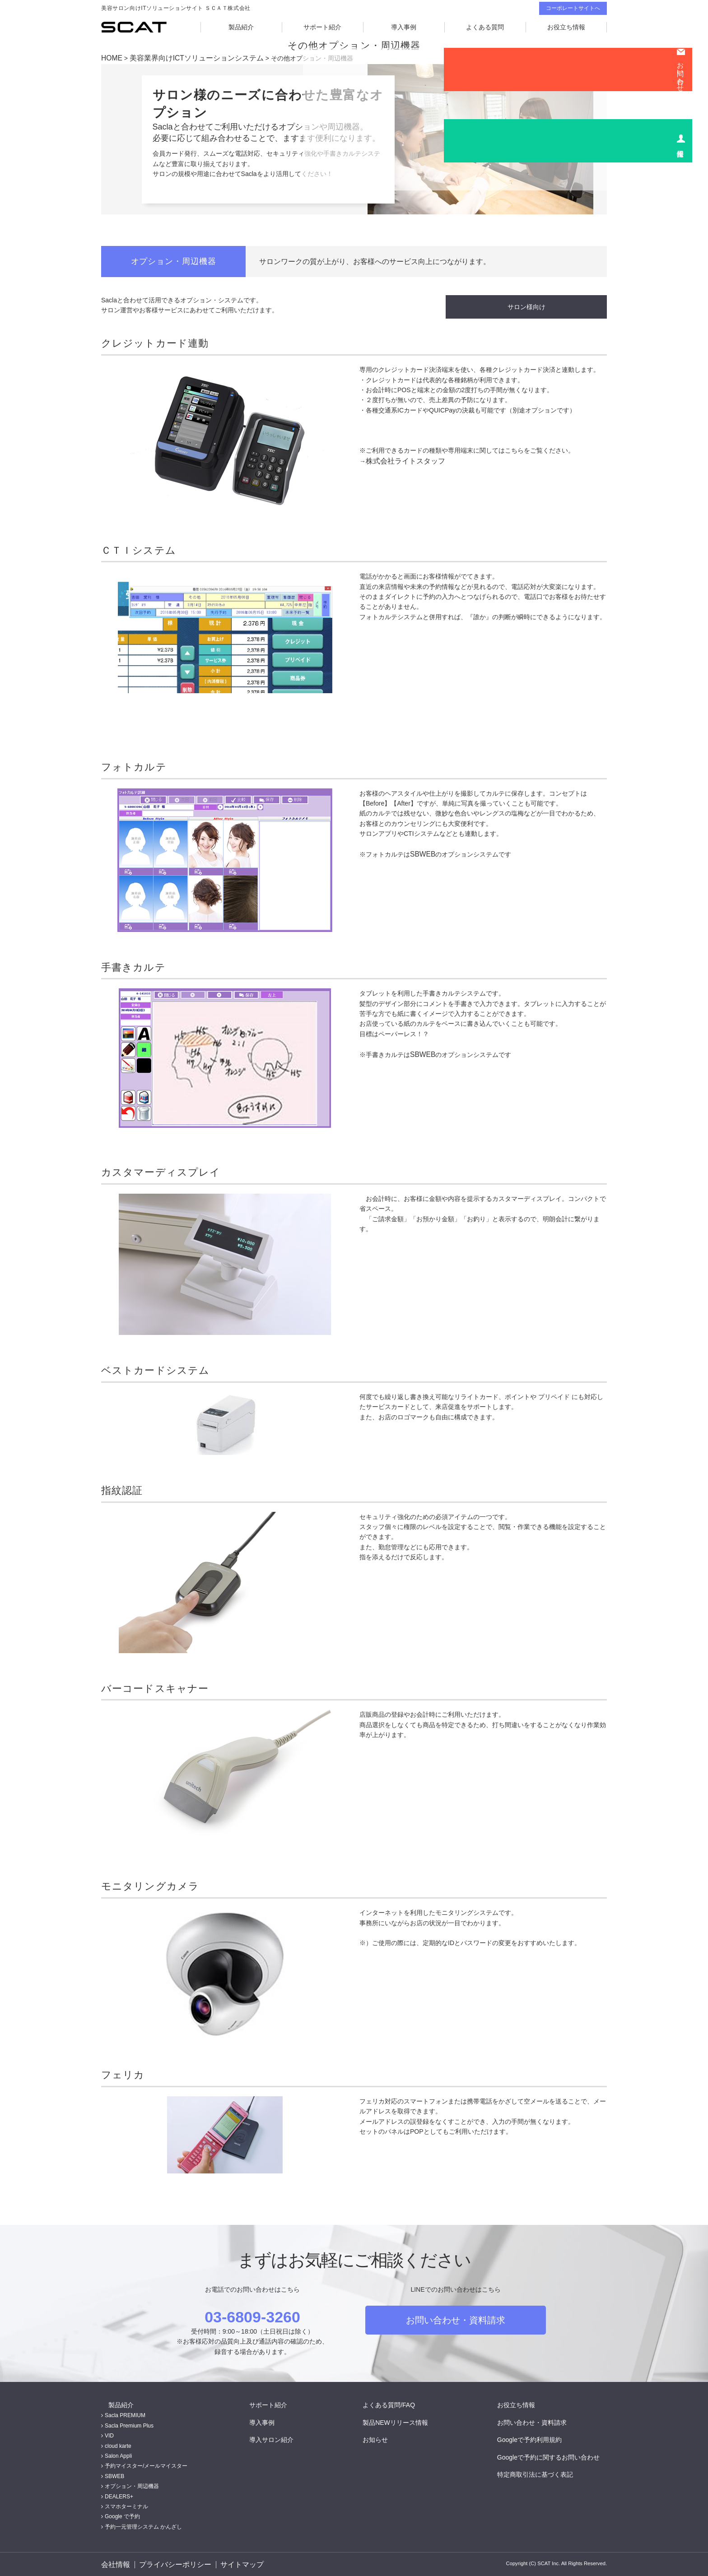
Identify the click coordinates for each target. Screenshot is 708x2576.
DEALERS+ (119, 2495)
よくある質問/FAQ (396, 2403)
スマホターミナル (126, 2505)
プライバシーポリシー (173, 2564)
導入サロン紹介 (278, 2438)
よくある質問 (485, 27)
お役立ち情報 (566, 27)
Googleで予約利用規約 (536, 2438)
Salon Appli (118, 2454)
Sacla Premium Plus (129, 2424)
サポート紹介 (322, 27)
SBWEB (421, 852)
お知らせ (382, 2438)
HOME (110, 57)
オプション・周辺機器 (132, 2485)
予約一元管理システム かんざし (143, 2525)
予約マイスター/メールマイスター (146, 2465)
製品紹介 (241, 27)
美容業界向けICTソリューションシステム (186, 57)
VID (109, 2435)
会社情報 (113, 2564)
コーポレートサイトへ (573, 8)
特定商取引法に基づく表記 (542, 2473)
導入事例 (403, 27)
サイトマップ (238, 2564)
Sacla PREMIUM (125, 2414)
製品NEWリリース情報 (402, 2421)
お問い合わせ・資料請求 (455, 2319)
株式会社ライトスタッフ (400, 459)
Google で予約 (122, 2515)
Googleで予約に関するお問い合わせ (555, 2456)
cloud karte (118, 2445)
